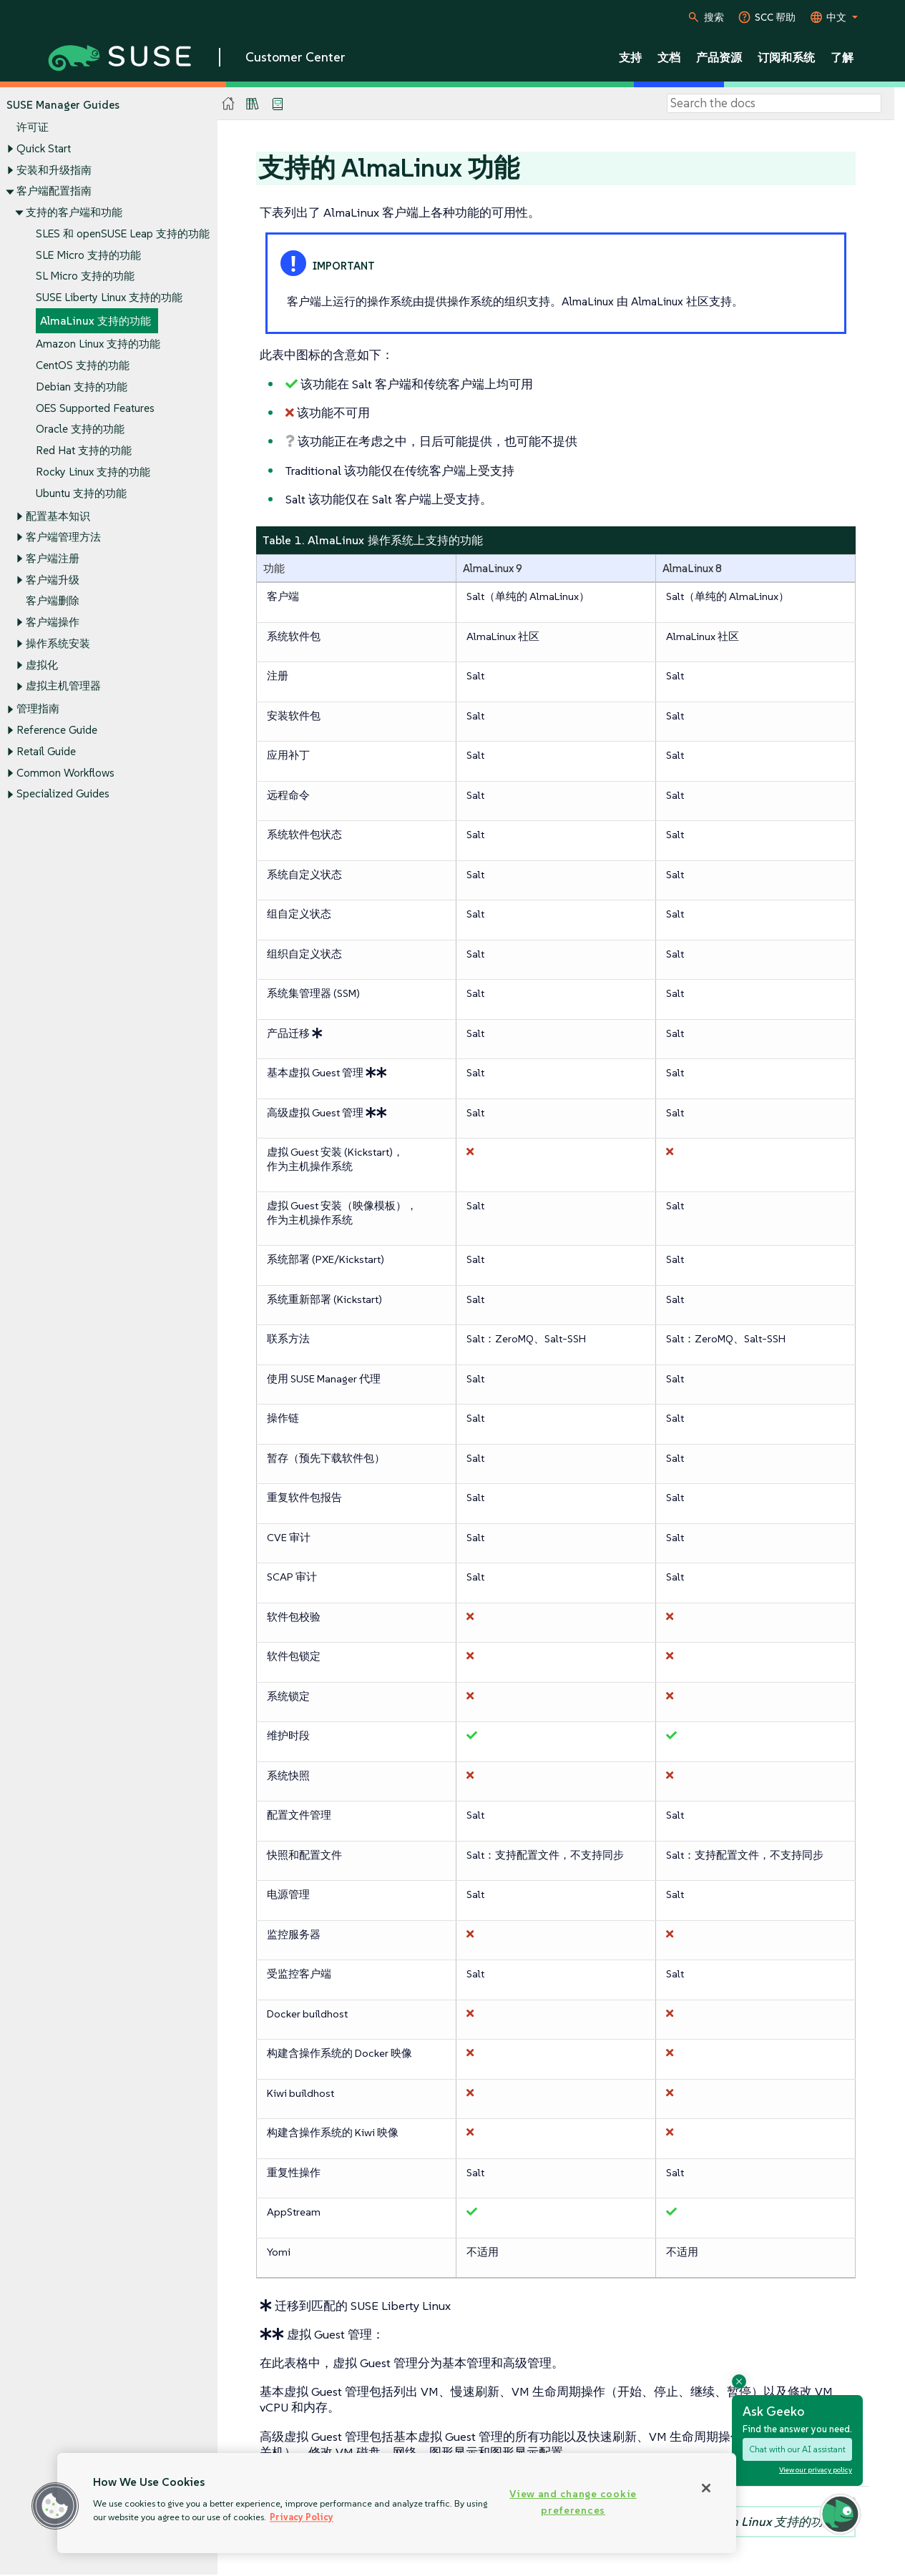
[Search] (774, 104)
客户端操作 (52, 622)
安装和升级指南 (54, 170)
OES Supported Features (95, 408)
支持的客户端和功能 (74, 212)
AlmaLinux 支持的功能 (95, 321)
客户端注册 (52, 558)
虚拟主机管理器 (63, 686)
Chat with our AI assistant (797, 2449)
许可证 (32, 127)
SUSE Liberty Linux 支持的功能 (109, 297)
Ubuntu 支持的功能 (81, 493)
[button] (55, 2506)
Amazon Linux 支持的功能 (98, 344)
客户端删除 (52, 601)
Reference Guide (56, 730)
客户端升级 (52, 579)
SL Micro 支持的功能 (85, 276)
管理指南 (37, 709)
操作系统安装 (58, 643)
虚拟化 (42, 665)
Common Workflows (65, 773)
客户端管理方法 (63, 537)
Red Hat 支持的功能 (84, 450)
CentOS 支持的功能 (82, 366)
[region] (396, 2503)
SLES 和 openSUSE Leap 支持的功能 (123, 233)
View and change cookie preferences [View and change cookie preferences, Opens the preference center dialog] (573, 2502)
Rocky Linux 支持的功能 (93, 471)
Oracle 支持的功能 (80, 429)
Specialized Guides (62, 794)
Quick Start (43, 148)
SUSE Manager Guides (62, 105)
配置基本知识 (58, 516)
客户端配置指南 (54, 191)
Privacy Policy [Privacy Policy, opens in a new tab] (301, 2517)
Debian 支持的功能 (81, 386)
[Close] (706, 2488)
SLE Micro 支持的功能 (88, 255)
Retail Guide (46, 751)
